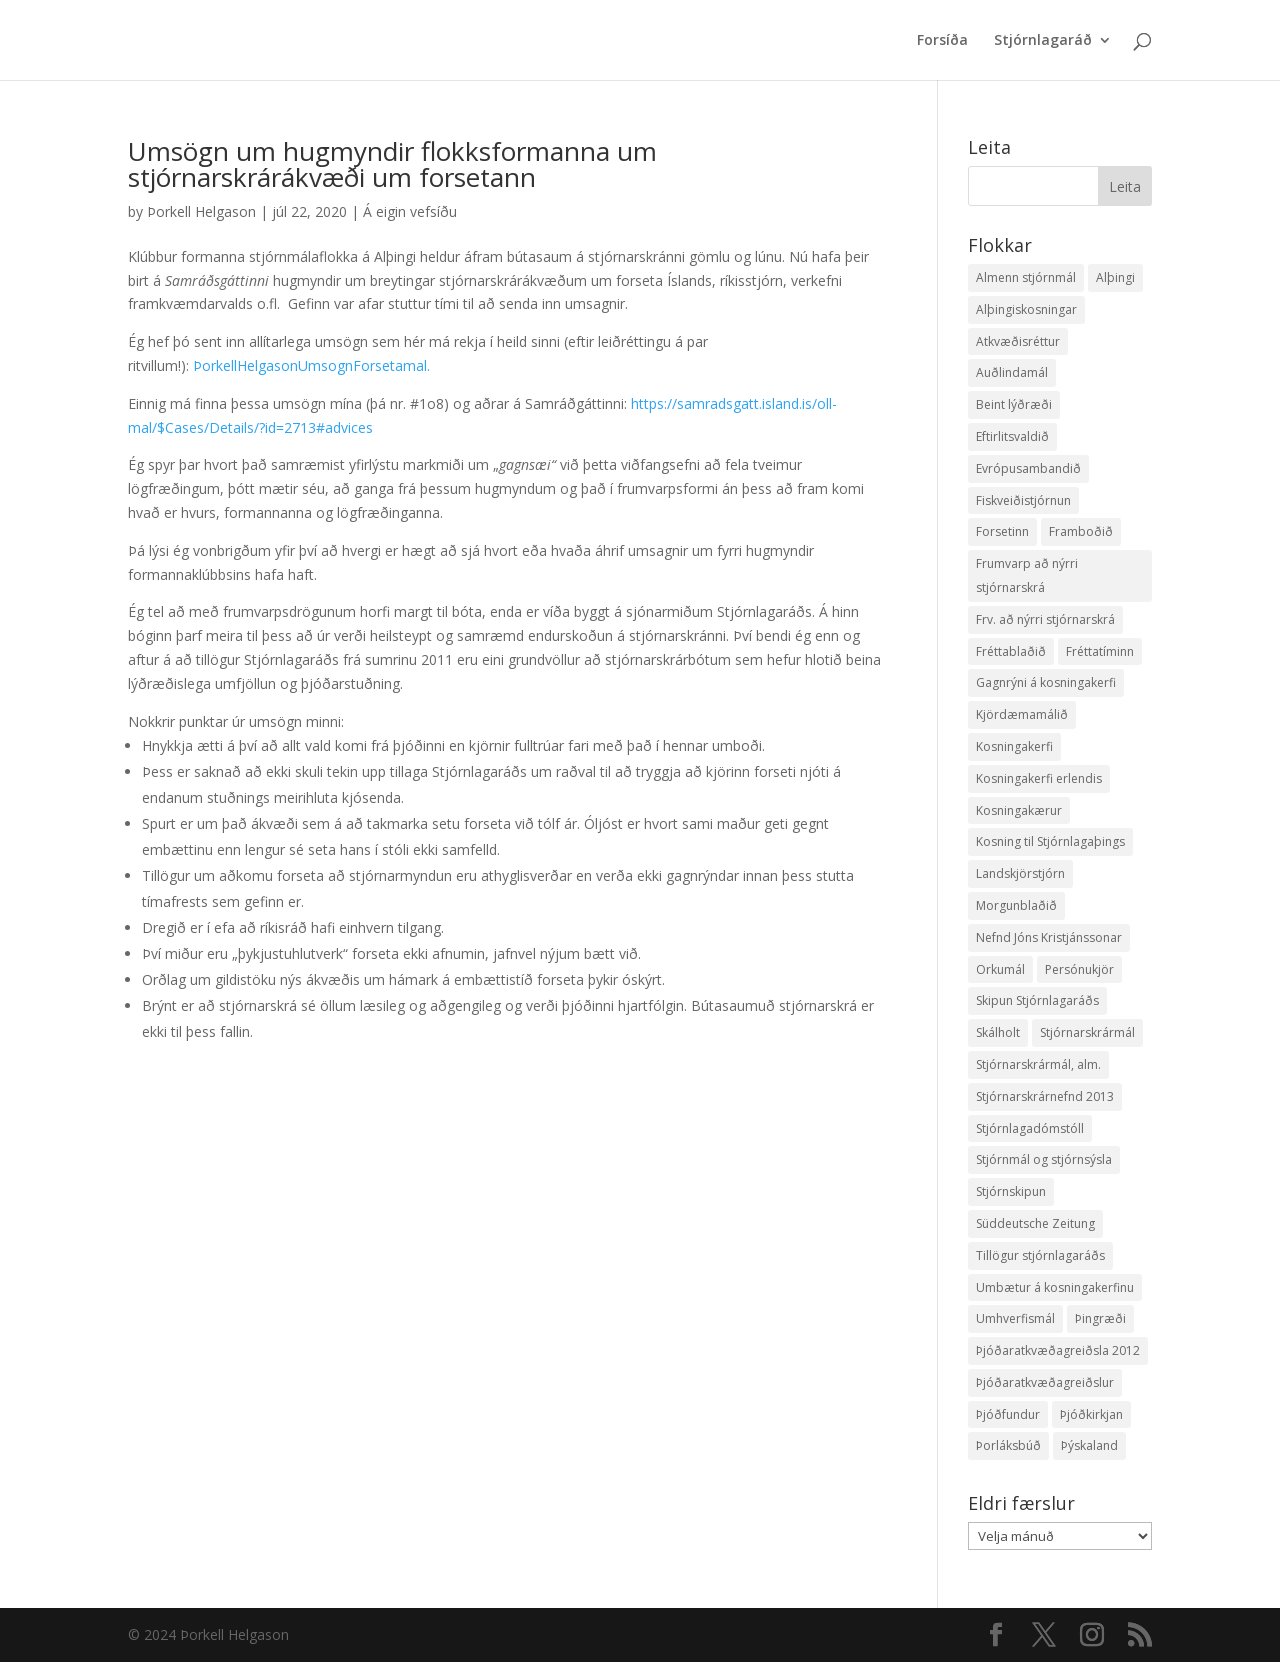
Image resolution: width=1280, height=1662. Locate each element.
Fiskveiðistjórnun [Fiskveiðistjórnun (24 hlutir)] (1023, 500)
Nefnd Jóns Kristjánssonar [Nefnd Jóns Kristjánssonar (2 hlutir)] (1049, 937)
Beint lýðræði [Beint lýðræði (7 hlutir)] (1014, 404)
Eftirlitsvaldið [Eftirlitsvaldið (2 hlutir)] (1012, 436)
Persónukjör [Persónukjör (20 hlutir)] (1079, 969)
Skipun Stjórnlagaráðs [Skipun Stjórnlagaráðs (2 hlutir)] (1037, 1000)
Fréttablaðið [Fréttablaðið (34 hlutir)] (1011, 651)
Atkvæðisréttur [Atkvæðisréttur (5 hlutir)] (1018, 341)
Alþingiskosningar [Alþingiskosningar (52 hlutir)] (1026, 309)
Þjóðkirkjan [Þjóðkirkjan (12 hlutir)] (1091, 1414)
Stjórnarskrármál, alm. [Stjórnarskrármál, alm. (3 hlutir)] (1038, 1064)
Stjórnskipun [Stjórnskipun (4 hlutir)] (1011, 1191)
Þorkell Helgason (201, 211)
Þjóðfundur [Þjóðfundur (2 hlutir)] (1008, 1414)
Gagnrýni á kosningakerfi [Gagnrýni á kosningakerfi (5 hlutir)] (1046, 682)
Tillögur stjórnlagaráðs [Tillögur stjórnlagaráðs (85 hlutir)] (1040, 1255)
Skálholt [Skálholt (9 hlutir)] (998, 1032)
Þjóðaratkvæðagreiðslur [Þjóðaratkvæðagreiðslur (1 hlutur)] (1045, 1382)
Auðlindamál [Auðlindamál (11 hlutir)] (1012, 372)
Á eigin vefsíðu (410, 211)
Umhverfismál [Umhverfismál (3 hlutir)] (1015, 1318)
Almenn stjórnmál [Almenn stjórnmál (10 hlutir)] (1026, 277)
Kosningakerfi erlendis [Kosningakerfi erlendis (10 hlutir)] (1039, 778)
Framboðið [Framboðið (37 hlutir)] (1081, 531)
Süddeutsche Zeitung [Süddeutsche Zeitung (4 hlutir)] (1035, 1223)
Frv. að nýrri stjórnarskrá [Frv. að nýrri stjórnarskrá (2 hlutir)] (1045, 619)
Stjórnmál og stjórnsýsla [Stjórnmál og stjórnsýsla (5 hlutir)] (1044, 1159)
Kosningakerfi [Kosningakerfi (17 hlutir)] (1014, 746)
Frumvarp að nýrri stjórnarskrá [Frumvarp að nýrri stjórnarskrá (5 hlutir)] (1027, 575)
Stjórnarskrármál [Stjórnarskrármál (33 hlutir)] (1087, 1032)
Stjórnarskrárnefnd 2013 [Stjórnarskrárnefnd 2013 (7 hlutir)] (1045, 1096)
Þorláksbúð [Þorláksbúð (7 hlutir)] (1008, 1445)
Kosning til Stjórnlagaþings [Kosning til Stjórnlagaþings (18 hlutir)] (1050, 841)
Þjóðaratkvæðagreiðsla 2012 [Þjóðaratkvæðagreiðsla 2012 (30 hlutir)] (1058, 1350)
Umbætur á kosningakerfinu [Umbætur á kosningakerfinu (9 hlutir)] (1055, 1287)
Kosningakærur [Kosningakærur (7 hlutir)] (1019, 810)
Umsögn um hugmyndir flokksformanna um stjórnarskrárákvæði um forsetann (392, 164)
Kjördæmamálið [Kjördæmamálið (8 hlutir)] (1022, 714)
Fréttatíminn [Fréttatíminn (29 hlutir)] (1100, 651)
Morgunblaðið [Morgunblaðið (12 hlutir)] (1016, 905)
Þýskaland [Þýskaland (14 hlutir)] (1089, 1445)
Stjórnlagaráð (1043, 41)
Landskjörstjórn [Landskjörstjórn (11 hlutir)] (1020, 873)
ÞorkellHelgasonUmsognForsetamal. (311, 365)
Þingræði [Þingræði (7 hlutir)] (1100, 1318)
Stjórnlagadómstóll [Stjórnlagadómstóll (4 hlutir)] (1030, 1128)
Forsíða (942, 41)
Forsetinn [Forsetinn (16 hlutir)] (1002, 531)
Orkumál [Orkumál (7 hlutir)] (1000, 969)
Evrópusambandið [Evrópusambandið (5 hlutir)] (1028, 468)
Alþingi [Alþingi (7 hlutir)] (1115, 277)
